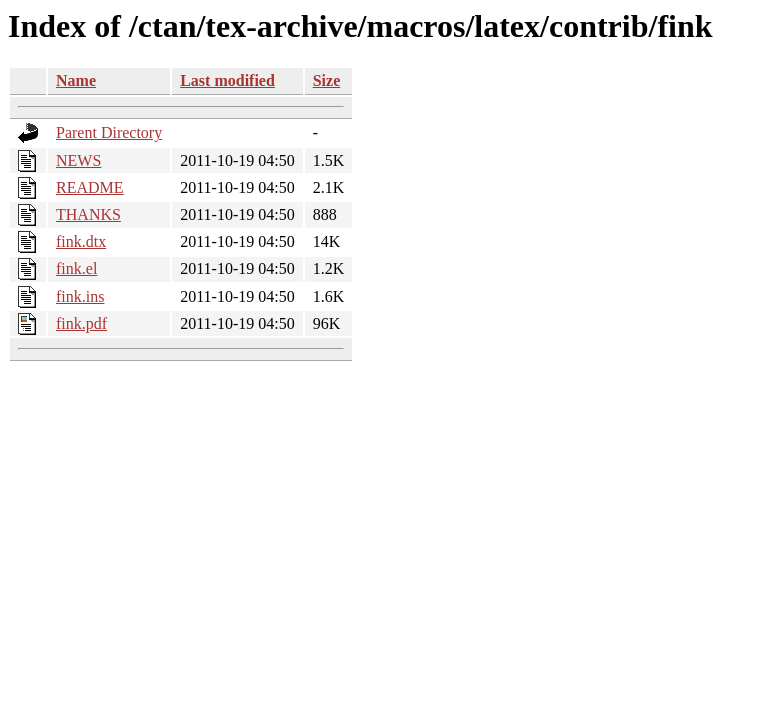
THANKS (88, 214)
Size (327, 80)
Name (76, 80)
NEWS (78, 160)
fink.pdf (81, 323)
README (90, 187)
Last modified (227, 80)
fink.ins (80, 296)
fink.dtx (81, 241)
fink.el (76, 268)
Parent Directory (109, 132)
